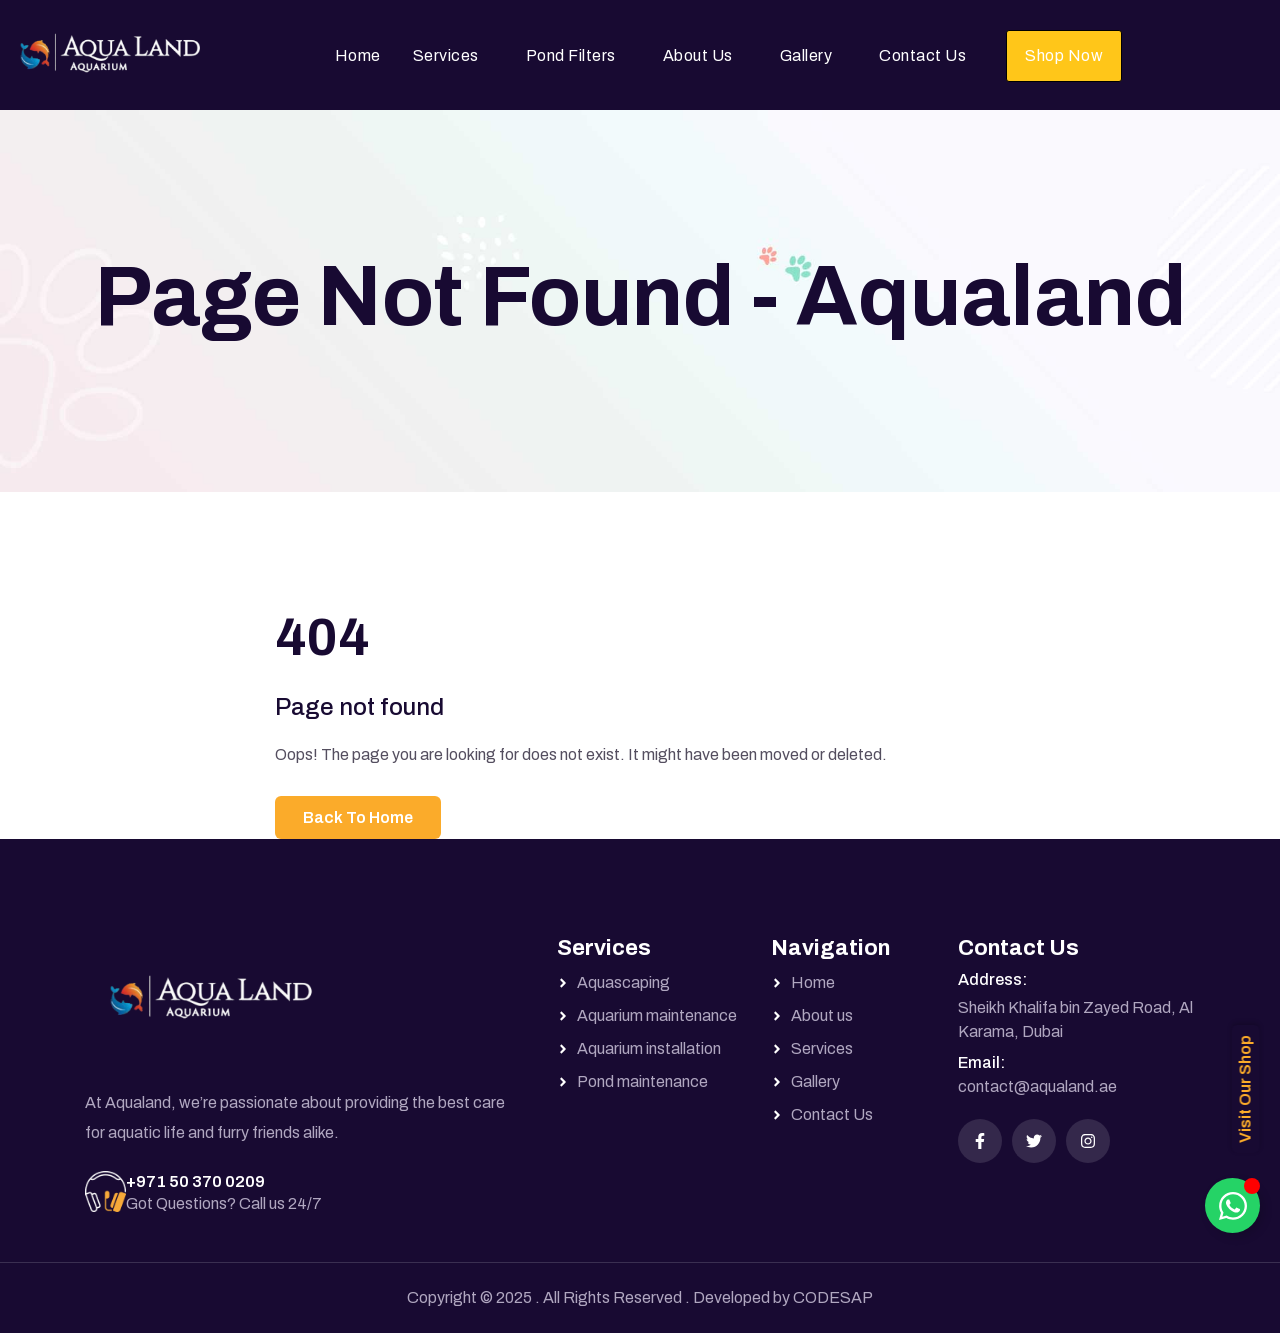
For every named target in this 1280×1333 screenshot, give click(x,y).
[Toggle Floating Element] (1232, 1205)
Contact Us (922, 55)
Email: (981, 1062)
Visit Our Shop (1245, 1089)
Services (446, 55)
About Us (698, 55)
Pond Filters (571, 55)
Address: (992, 979)
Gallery (806, 55)
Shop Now (1064, 55)
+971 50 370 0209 (195, 1181)
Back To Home (358, 817)
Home (358, 55)
